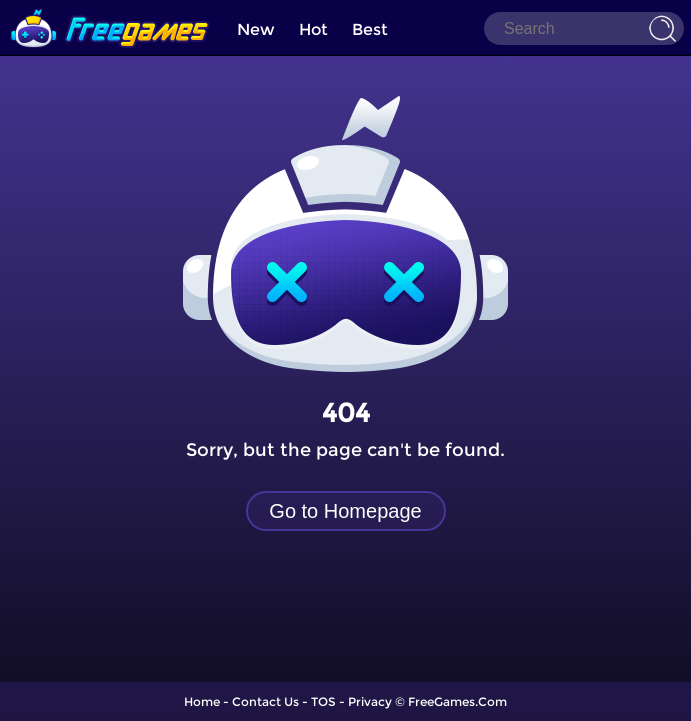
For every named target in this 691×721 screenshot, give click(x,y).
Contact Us (265, 701)
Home (202, 701)
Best (370, 29)
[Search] (584, 28)
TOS (323, 701)
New (256, 29)
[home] (110, 7)
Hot (313, 29)
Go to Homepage (345, 511)
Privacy (370, 701)
